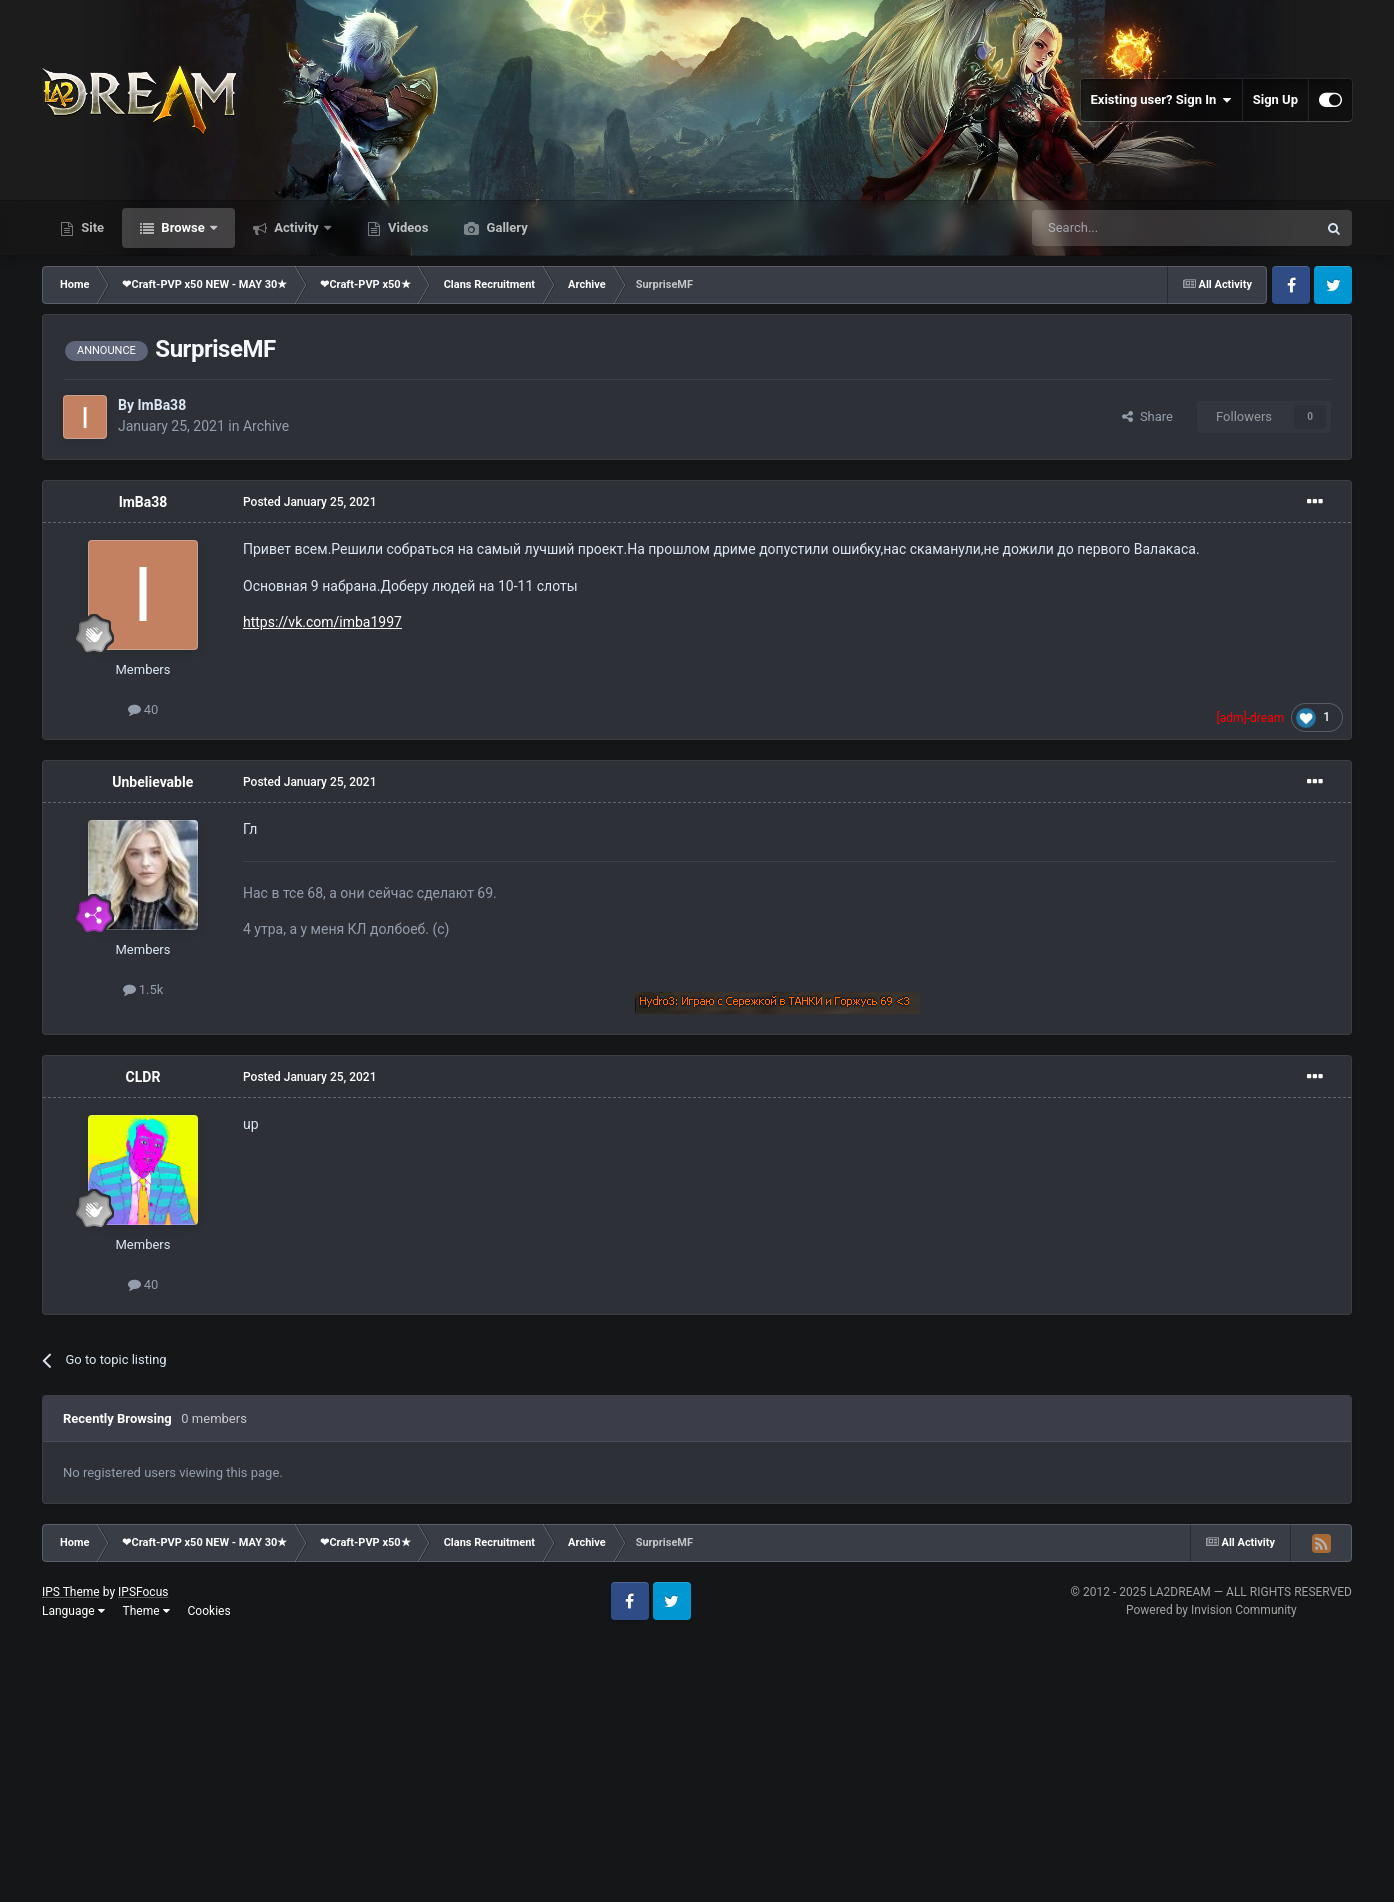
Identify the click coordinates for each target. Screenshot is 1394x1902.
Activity (296, 227)
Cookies (209, 1611)
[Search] (1127, 228)
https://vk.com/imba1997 (322, 622)
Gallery (505, 227)
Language (73, 1611)
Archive (266, 426)
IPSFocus (143, 1592)
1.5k (143, 989)
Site (91, 227)
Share (1147, 416)
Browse (183, 227)
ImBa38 (161, 405)
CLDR (143, 1077)
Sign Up (1275, 99)
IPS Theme (71, 1592)
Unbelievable (152, 782)
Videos (407, 227)
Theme (146, 1611)
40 (143, 709)
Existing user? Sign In (1161, 100)
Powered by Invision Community (1211, 1610)
